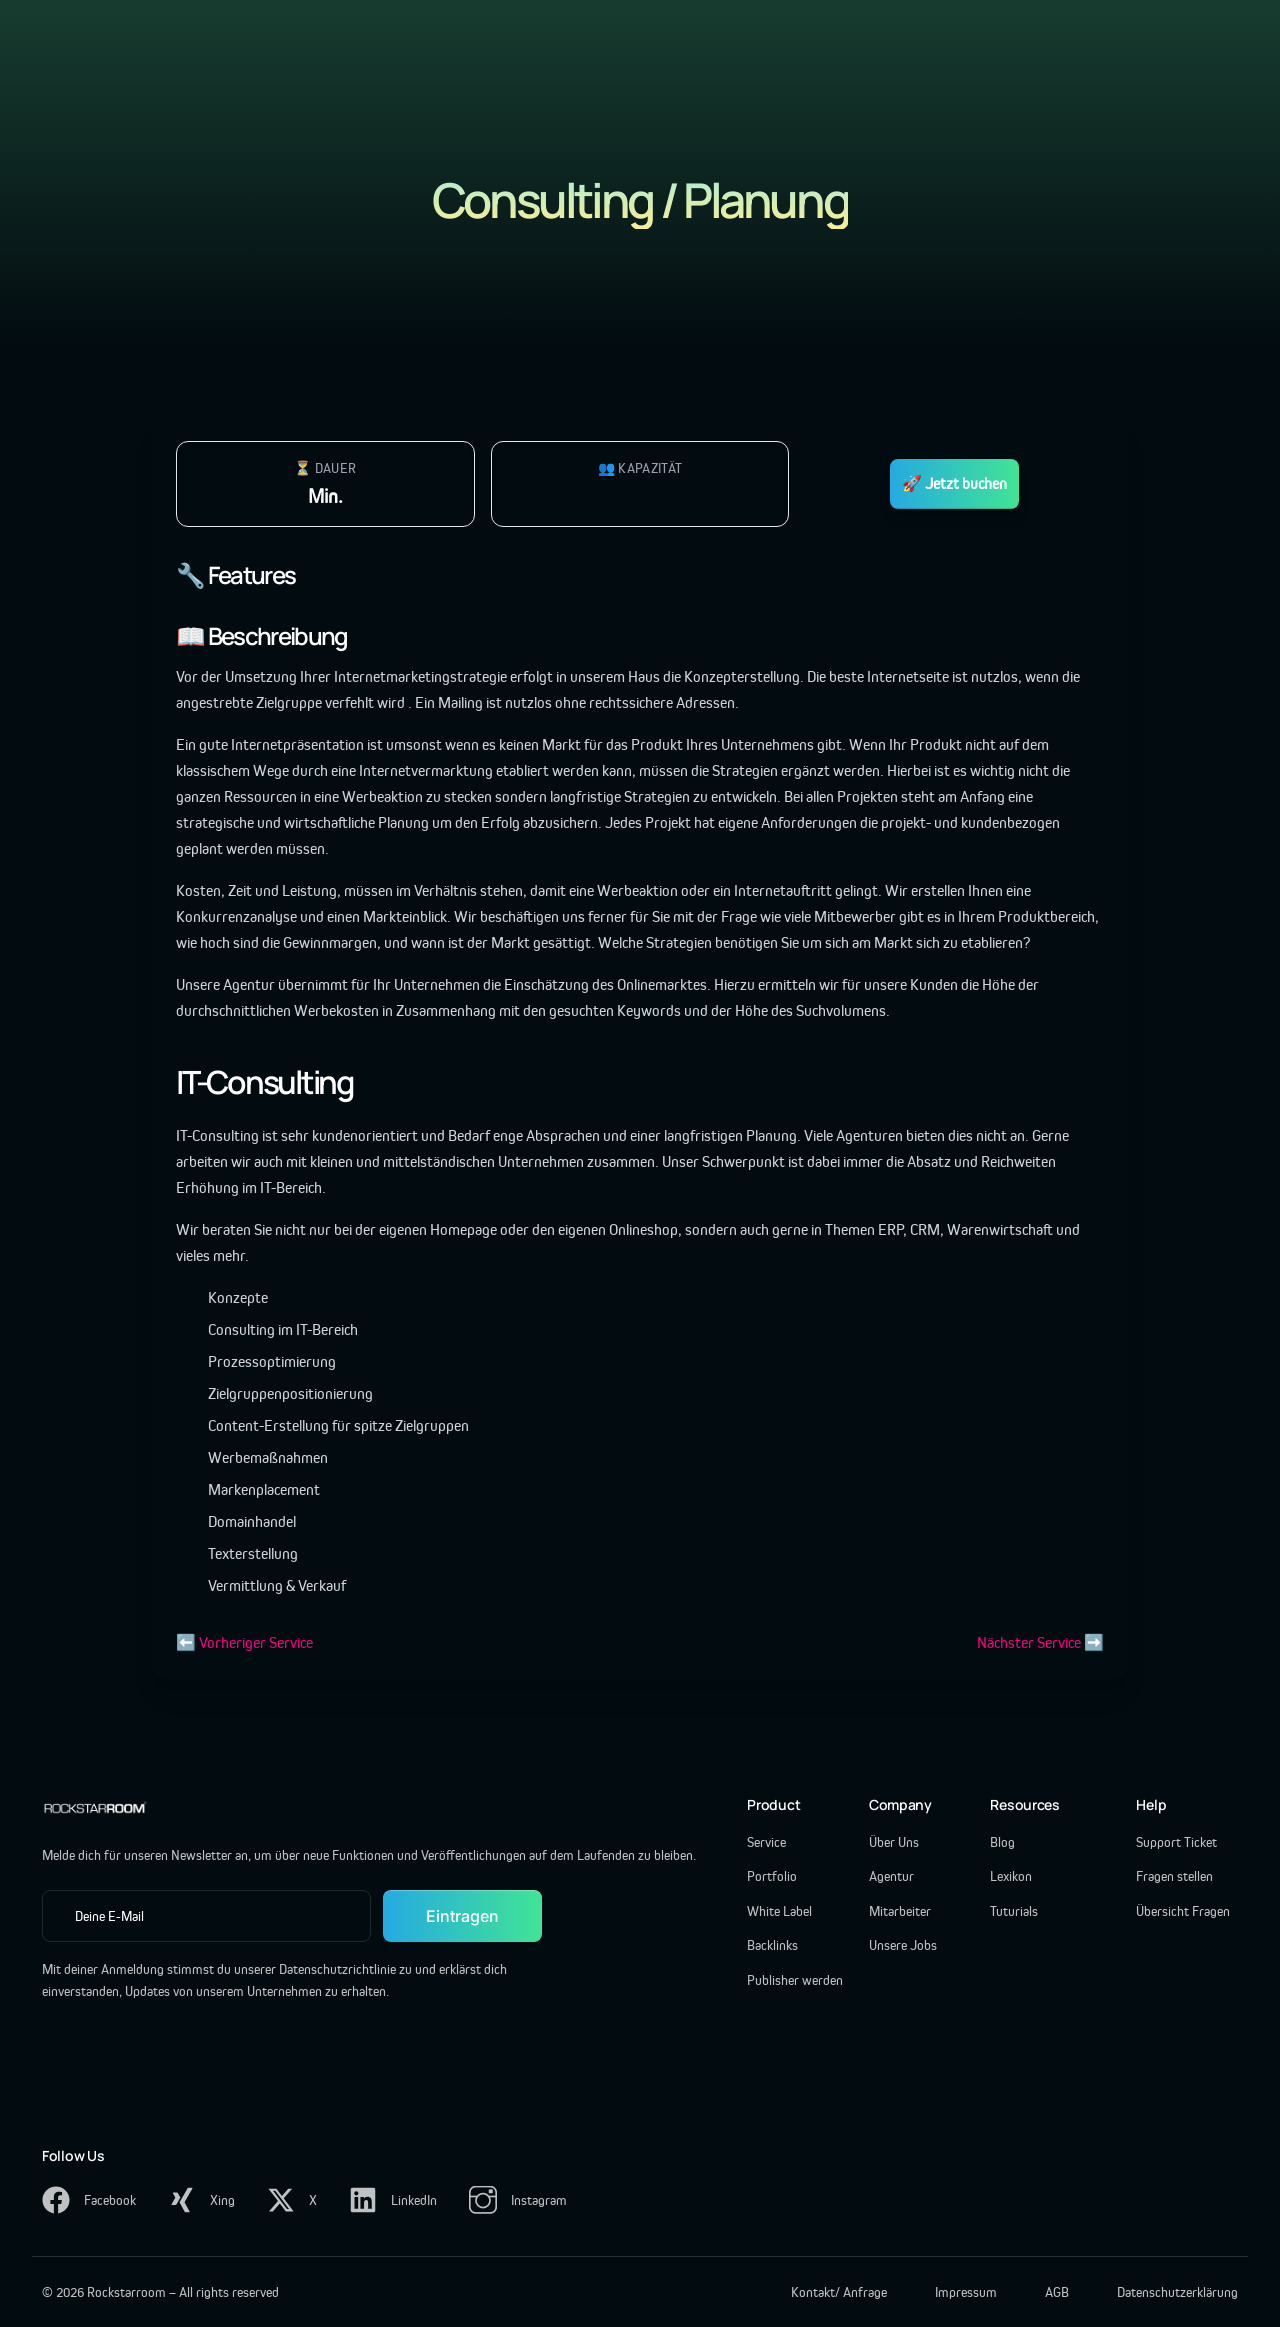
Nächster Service (1029, 1642)
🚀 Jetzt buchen (954, 483)
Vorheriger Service (256, 1642)
